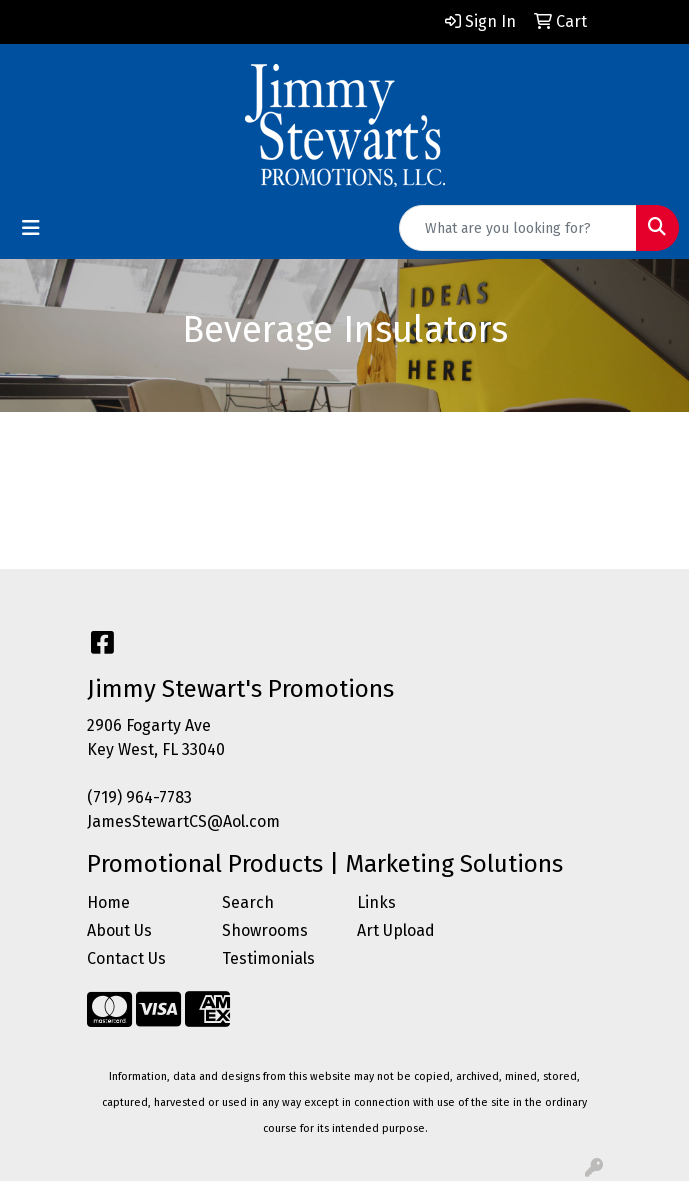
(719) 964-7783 (139, 797)
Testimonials (268, 958)
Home (108, 902)
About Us (119, 930)
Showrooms (265, 930)
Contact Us (126, 958)
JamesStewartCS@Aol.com (183, 821)
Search (248, 902)
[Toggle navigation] (31, 228)
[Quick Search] (518, 228)
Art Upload (396, 930)
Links (376, 902)
